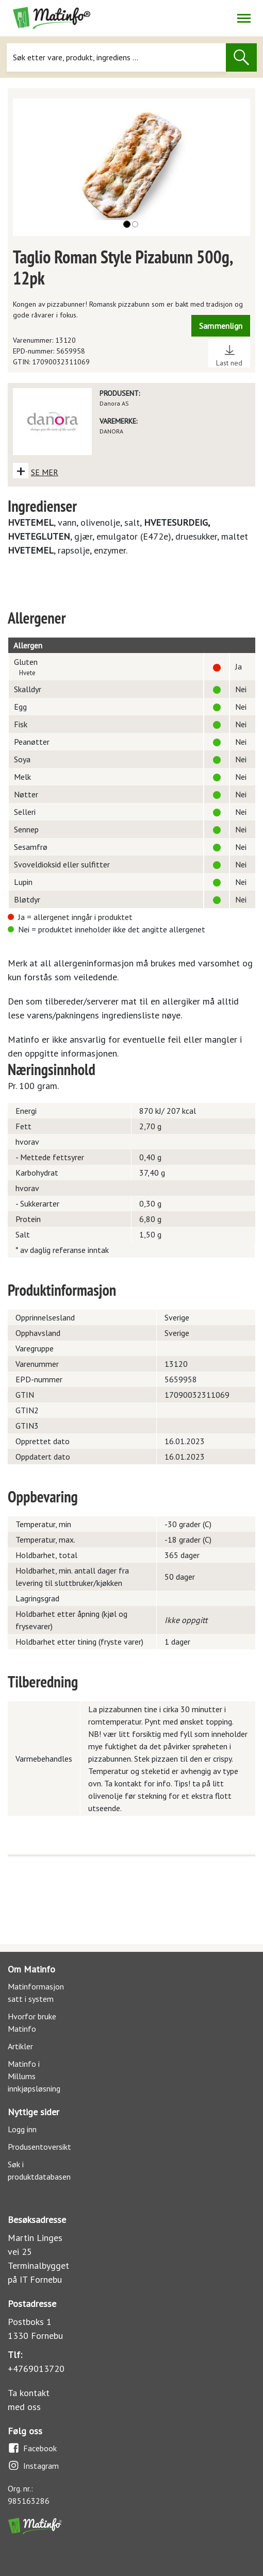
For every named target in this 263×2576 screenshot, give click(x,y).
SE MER (44, 472)
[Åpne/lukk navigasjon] (243, 18)
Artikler (20, 2046)
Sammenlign (220, 326)
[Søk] (116, 57)
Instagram (33, 2465)
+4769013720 (36, 2368)
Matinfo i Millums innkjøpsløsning (34, 2076)
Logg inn (22, 2129)
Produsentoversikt (39, 2147)
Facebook (32, 2448)
